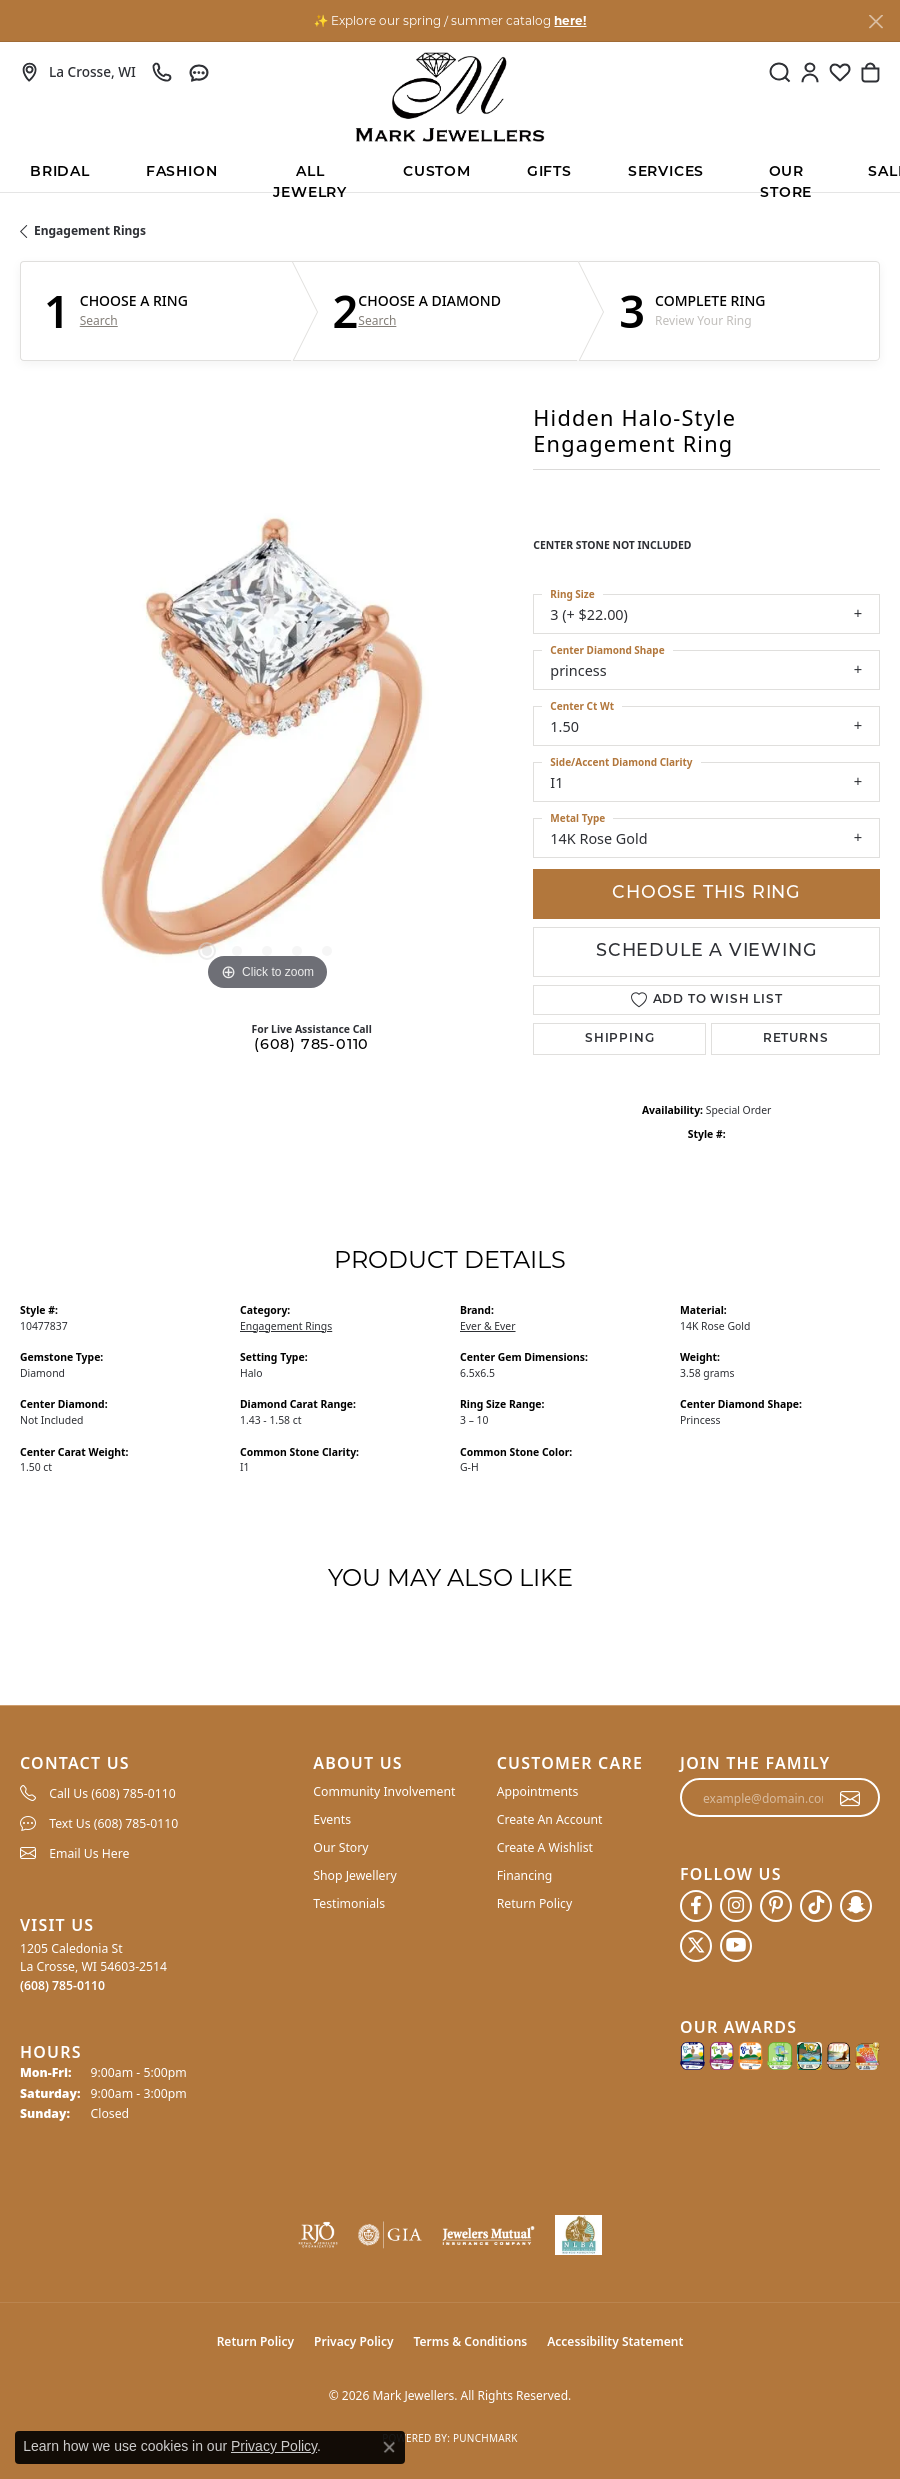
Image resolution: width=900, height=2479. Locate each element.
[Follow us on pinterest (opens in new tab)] (776, 1906)
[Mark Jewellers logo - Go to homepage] (450, 97)
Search (99, 321)
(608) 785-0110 (311, 1045)
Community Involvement (384, 1791)
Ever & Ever (488, 1326)
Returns (796, 1039)
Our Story (340, 1847)
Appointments (538, 1791)
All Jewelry (310, 178)
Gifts (549, 172)
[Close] (875, 21)
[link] (78, 72)
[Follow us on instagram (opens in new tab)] (736, 1906)
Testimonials (349, 1903)
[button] (780, 72)
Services (666, 172)
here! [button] (570, 20)
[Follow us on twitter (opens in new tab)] (696, 1946)
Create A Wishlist (545, 1847)
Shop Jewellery (354, 1875)
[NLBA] (578, 2235)
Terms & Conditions (471, 2341)
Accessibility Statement (615, 2341)
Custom (437, 172)
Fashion (182, 172)
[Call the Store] (62, 1985)
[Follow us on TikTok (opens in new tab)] (816, 1906)
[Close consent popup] (389, 2447)
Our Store (786, 178)
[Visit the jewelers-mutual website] (488, 2235)
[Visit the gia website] (390, 2235)
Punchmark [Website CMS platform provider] (485, 2438)
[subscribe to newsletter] (850, 1798)
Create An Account (550, 1819)
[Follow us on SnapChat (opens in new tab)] (856, 1906)
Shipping (619, 1039)
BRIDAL (60, 172)
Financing (525, 1875)
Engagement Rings (90, 230)
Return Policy (535, 1903)
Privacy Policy (353, 2341)
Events (332, 1819)
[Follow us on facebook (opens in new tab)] (696, 1906)
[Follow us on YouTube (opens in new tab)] (736, 1946)
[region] (266, 748)
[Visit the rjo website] (318, 2235)
